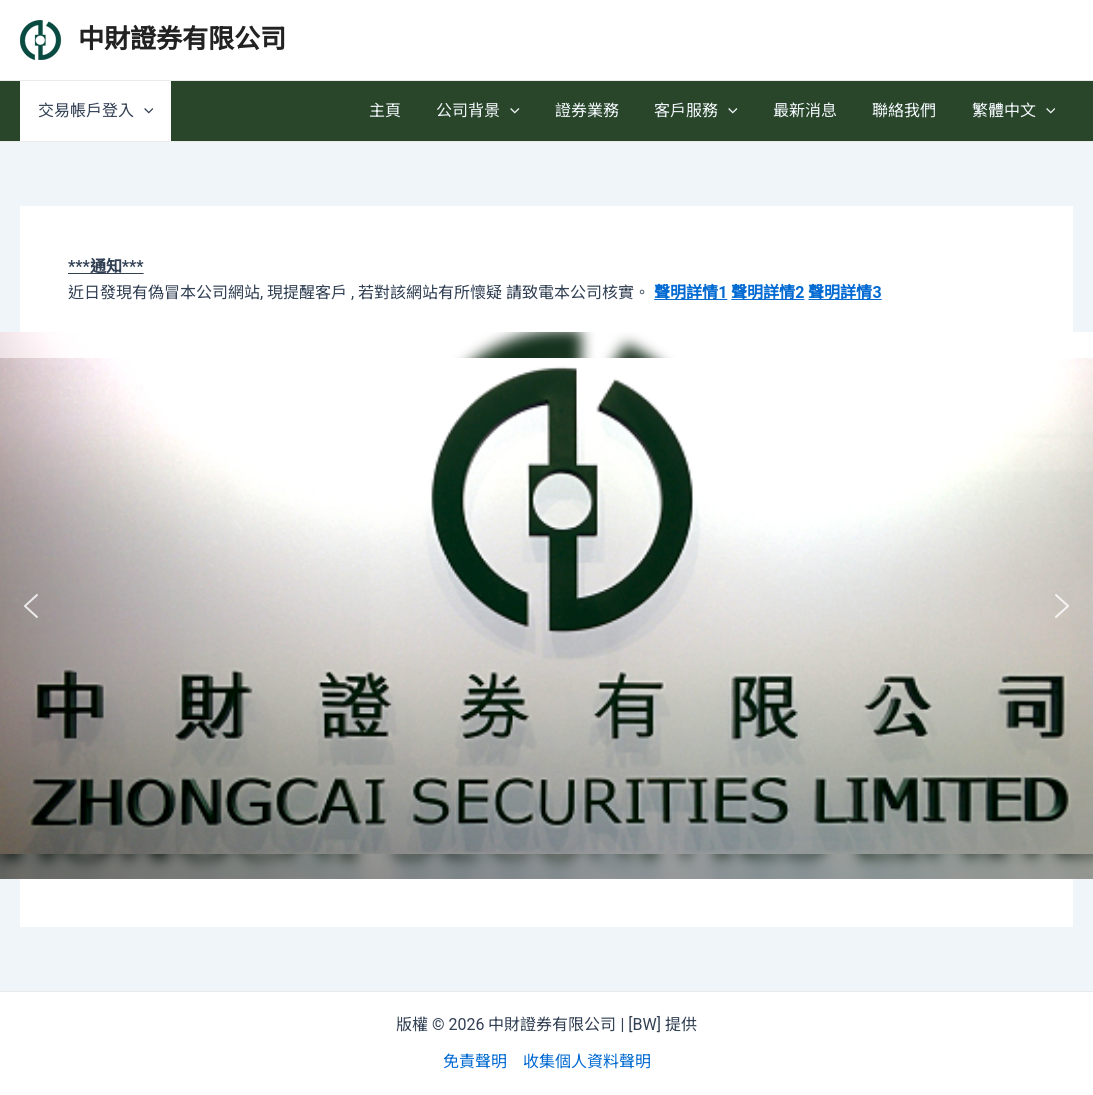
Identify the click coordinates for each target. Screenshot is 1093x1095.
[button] (31, 606)
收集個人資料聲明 (587, 1061)
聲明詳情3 (844, 292)
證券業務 (602, 110)
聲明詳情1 (690, 292)
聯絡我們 (909, 110)
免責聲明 (475, 1061)
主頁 (406, 110)
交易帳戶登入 (94, 111)
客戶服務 (708, 111)
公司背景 (496, 111)
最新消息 (813, 110)
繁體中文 (1015, 111)
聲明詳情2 (767, 292)
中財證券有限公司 (182, 39)
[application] (142, 111)
